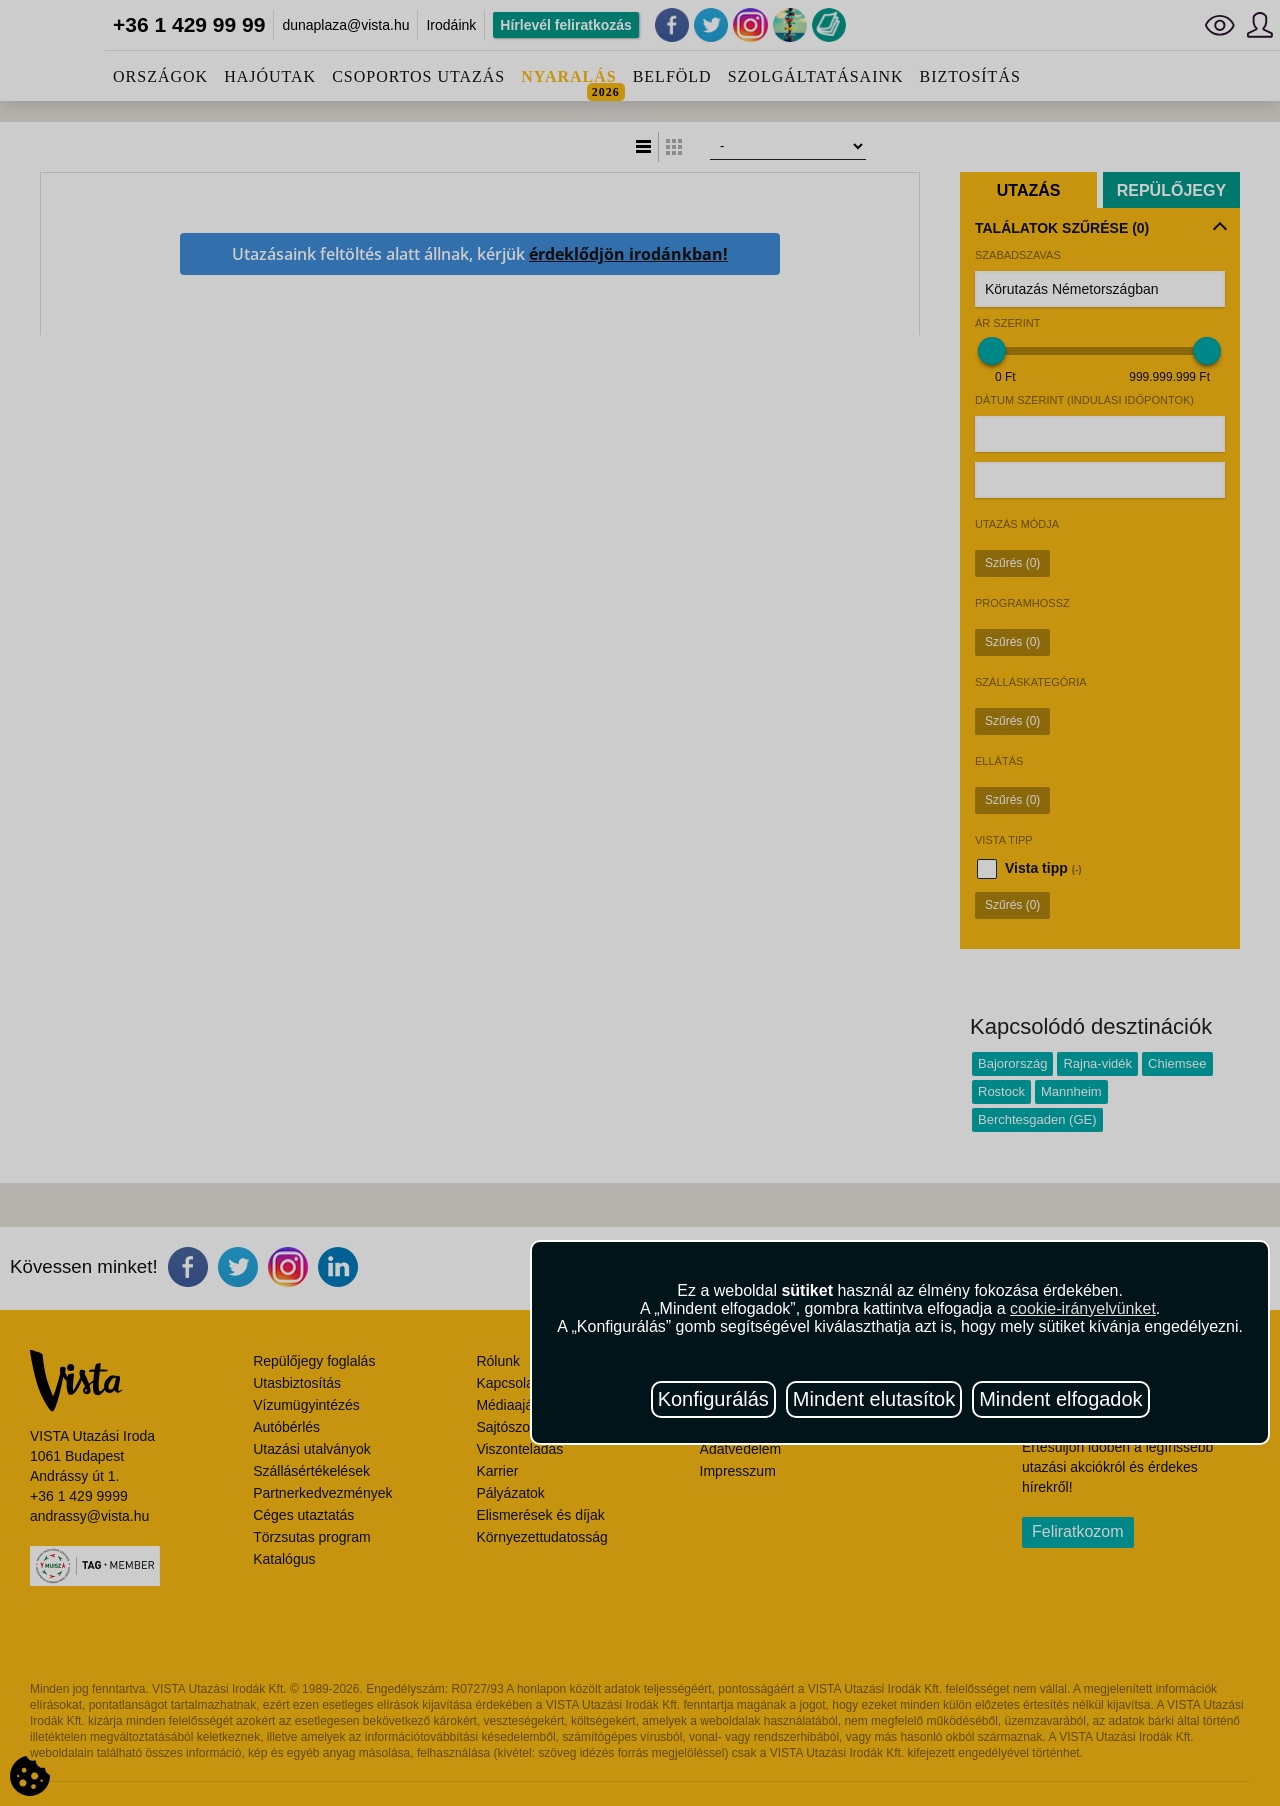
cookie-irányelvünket (1083, 1308)
